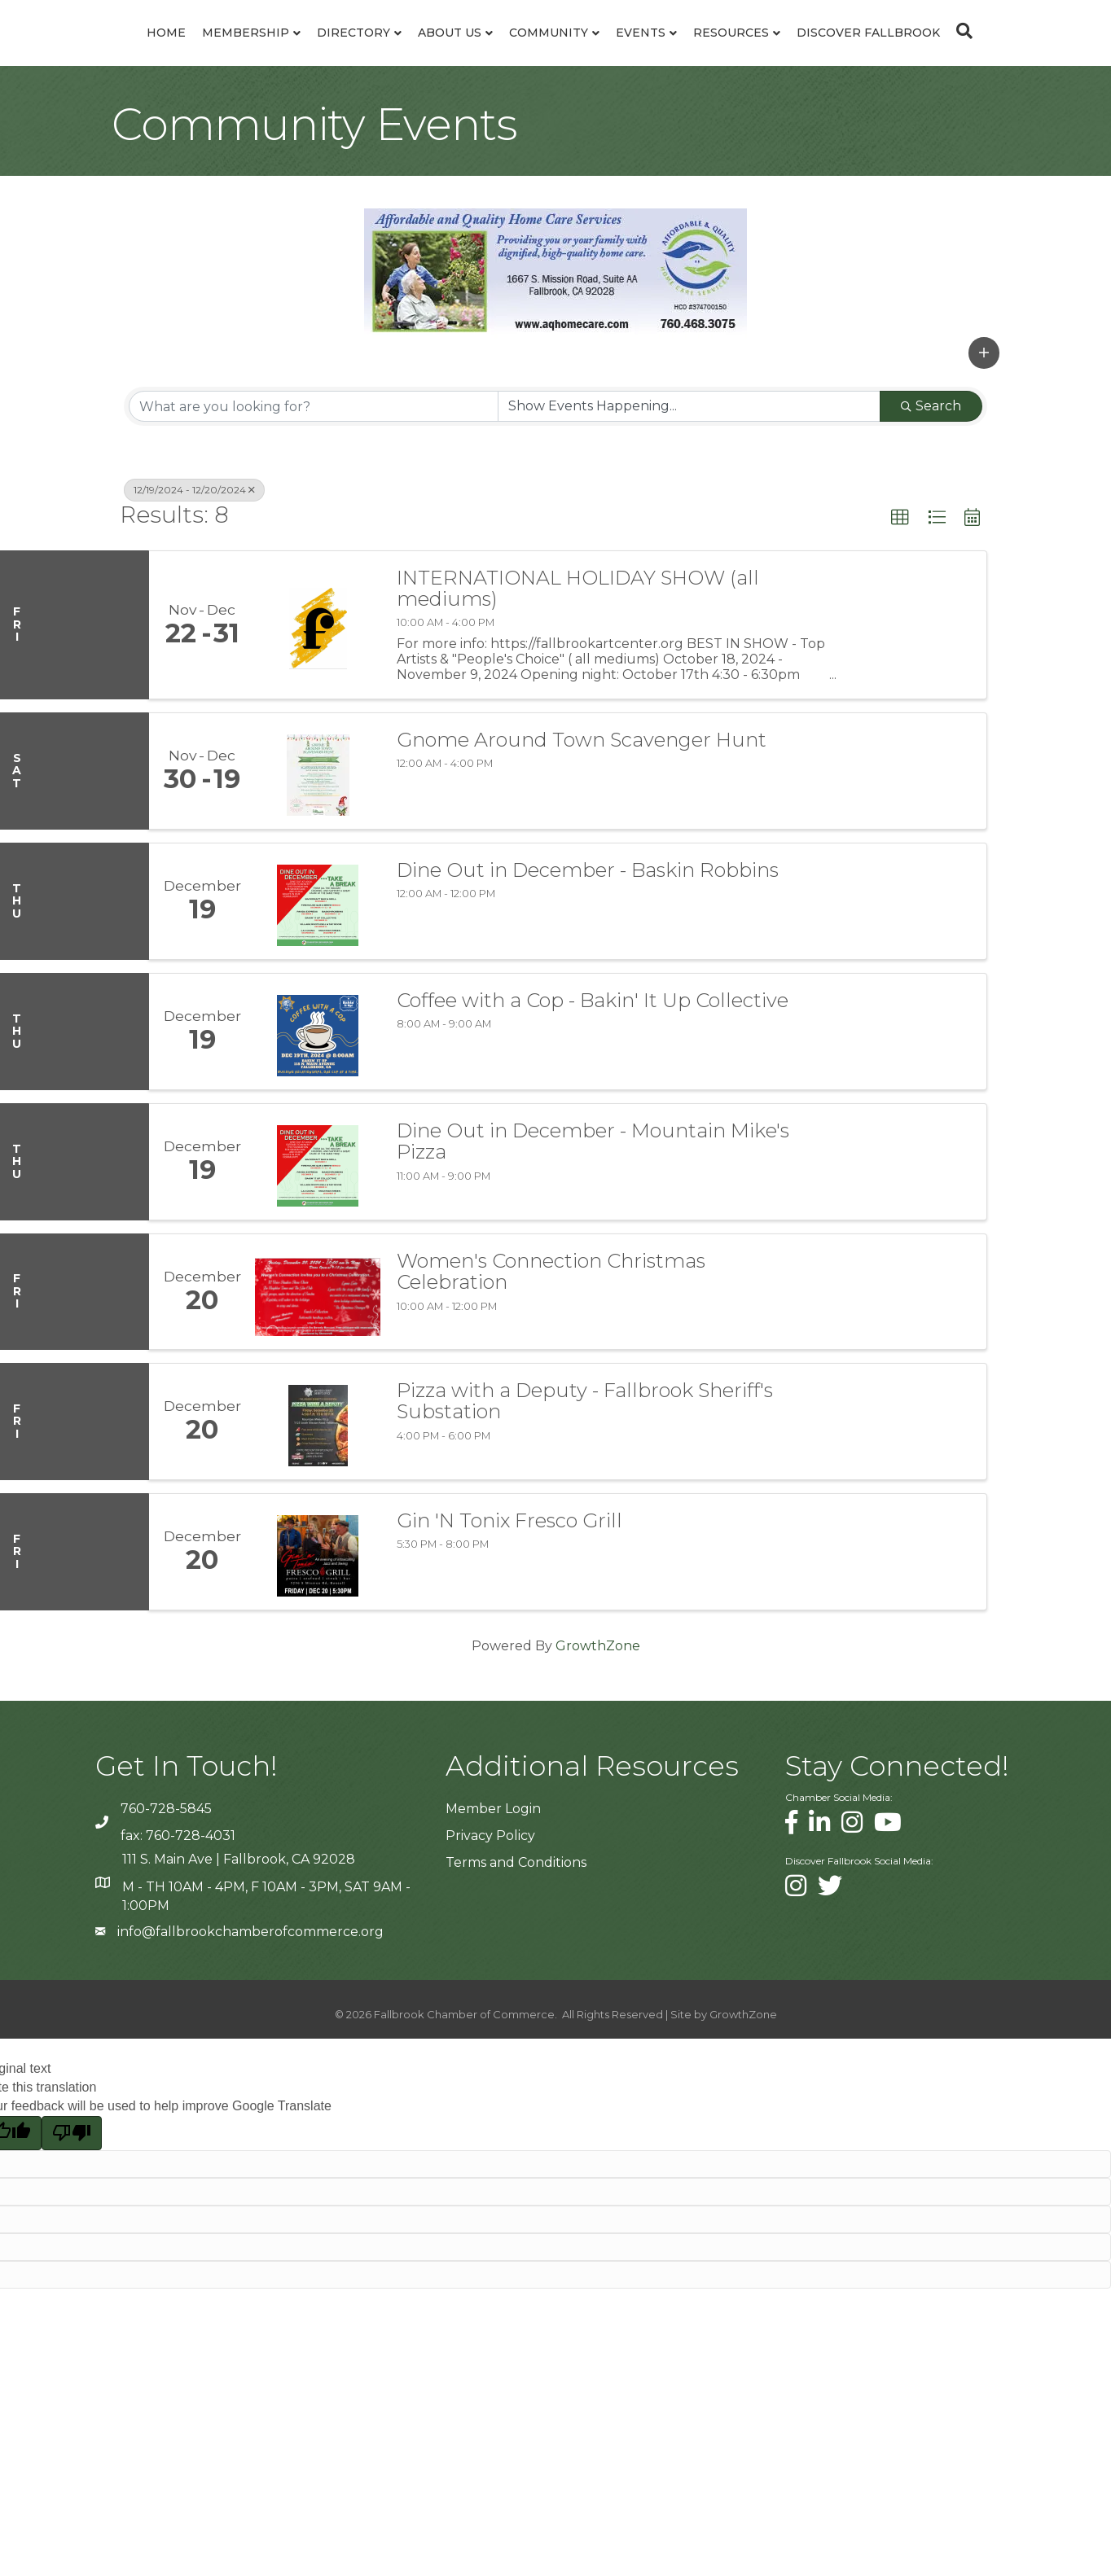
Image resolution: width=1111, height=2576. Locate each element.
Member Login (493, 1886)
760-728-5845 (166, 1886)
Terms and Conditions (516, 1939)
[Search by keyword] (313, 483)
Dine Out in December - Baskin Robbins (588, 947)
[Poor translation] (72, 2210)
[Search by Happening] (689, 483)
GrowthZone (598, 1723)
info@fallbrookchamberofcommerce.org (250, 2009)
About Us (360, 52)
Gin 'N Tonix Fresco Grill (509, 1598)
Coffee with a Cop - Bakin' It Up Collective (592, 1078)
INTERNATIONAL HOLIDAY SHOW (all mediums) (578, 666)
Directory (264, 52)
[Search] (555, 112)
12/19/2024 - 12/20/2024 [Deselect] (194, 567)
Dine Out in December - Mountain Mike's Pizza (593, 1219)
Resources (845, 52)
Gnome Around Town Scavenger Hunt (581, 817)
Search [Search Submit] (931, 483)
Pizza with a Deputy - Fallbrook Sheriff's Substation (585, 1478)
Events (754, 52)
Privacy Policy (490, 1913)
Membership (156, 52)
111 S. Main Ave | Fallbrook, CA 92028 (238, 1936)
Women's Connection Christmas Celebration (551, 1349)
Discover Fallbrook (982, 52)
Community (662, 52)
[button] (983, 429)
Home (76, 52)
